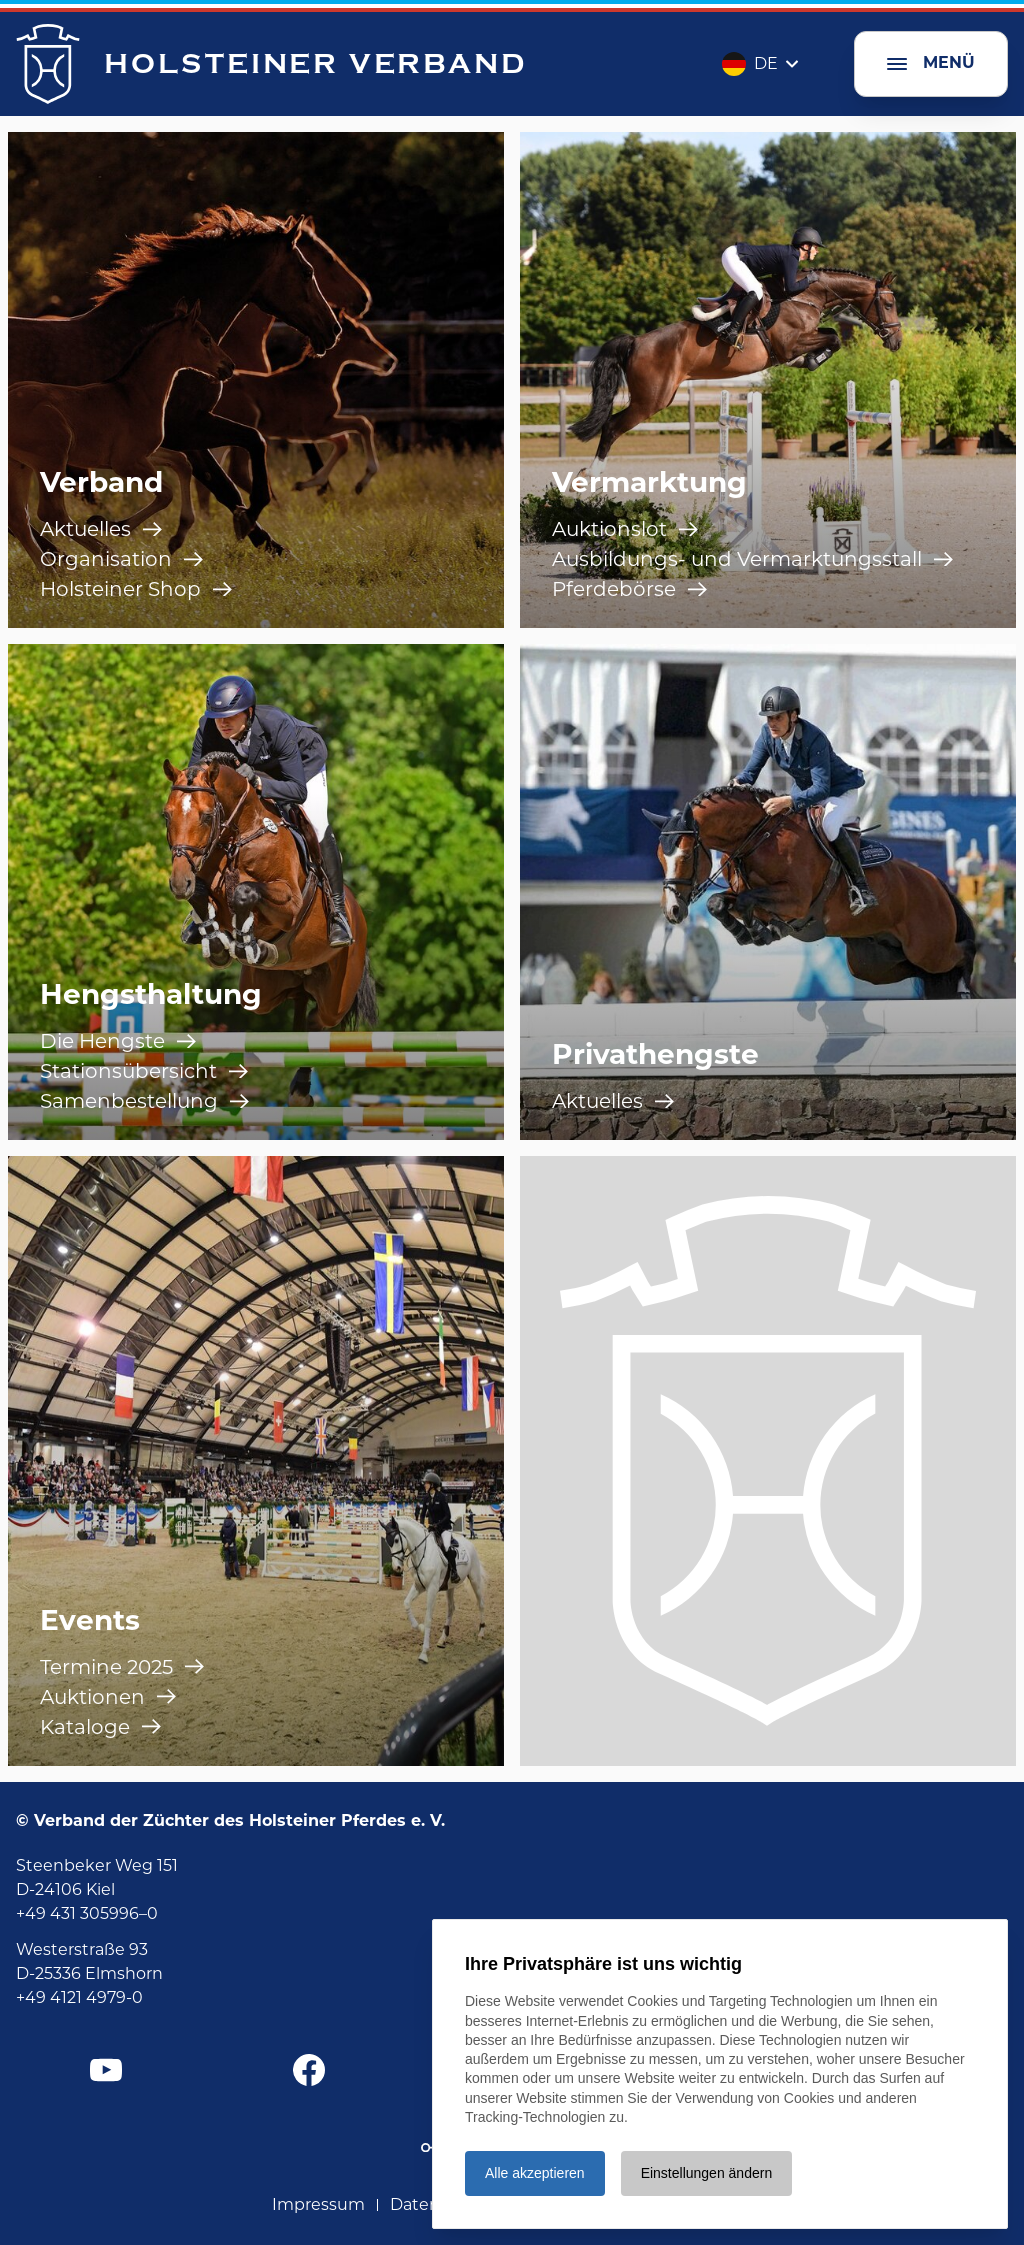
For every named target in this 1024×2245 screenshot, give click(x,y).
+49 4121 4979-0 (79, 1997)
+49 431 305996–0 (87, 1913)
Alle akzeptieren (535, 2173)
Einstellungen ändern (707, 2173)
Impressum (318, 2204)
